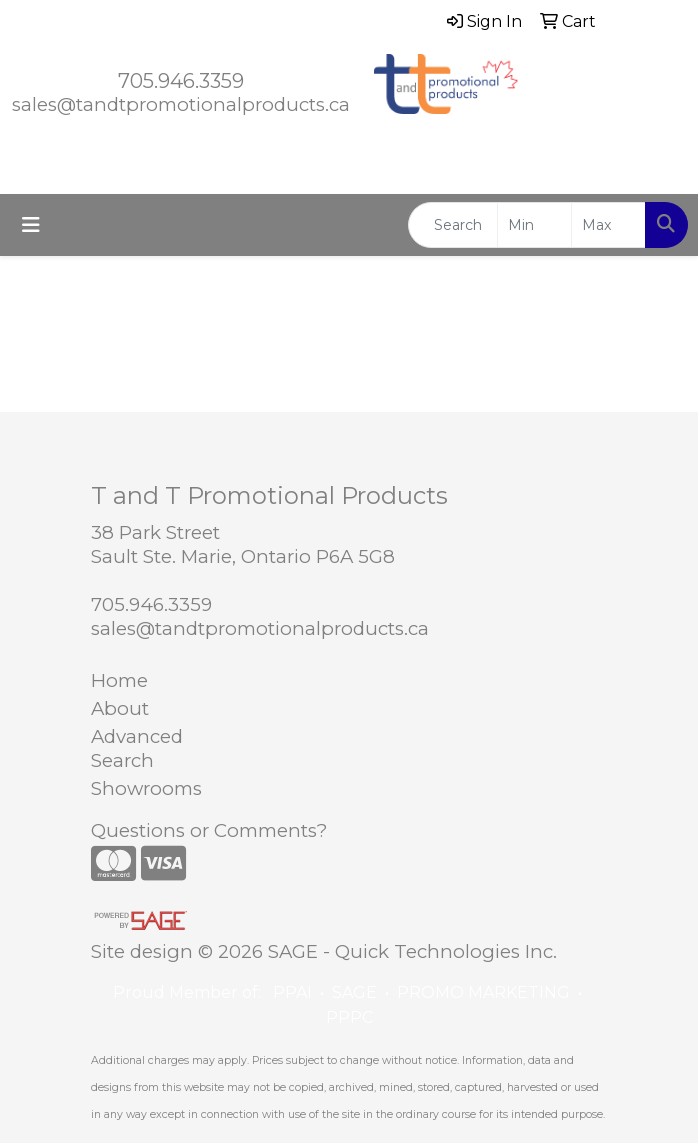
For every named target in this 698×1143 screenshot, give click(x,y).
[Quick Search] (453, 225)
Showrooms (146, 788)
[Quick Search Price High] (608, 225)
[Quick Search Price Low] (534, 225)
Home (119, 680)
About (120, 708)
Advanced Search (137, 748)
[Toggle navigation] (31, 225)
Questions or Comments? (209, 830)
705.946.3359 (181, 81)
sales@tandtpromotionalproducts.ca (181, 104)
